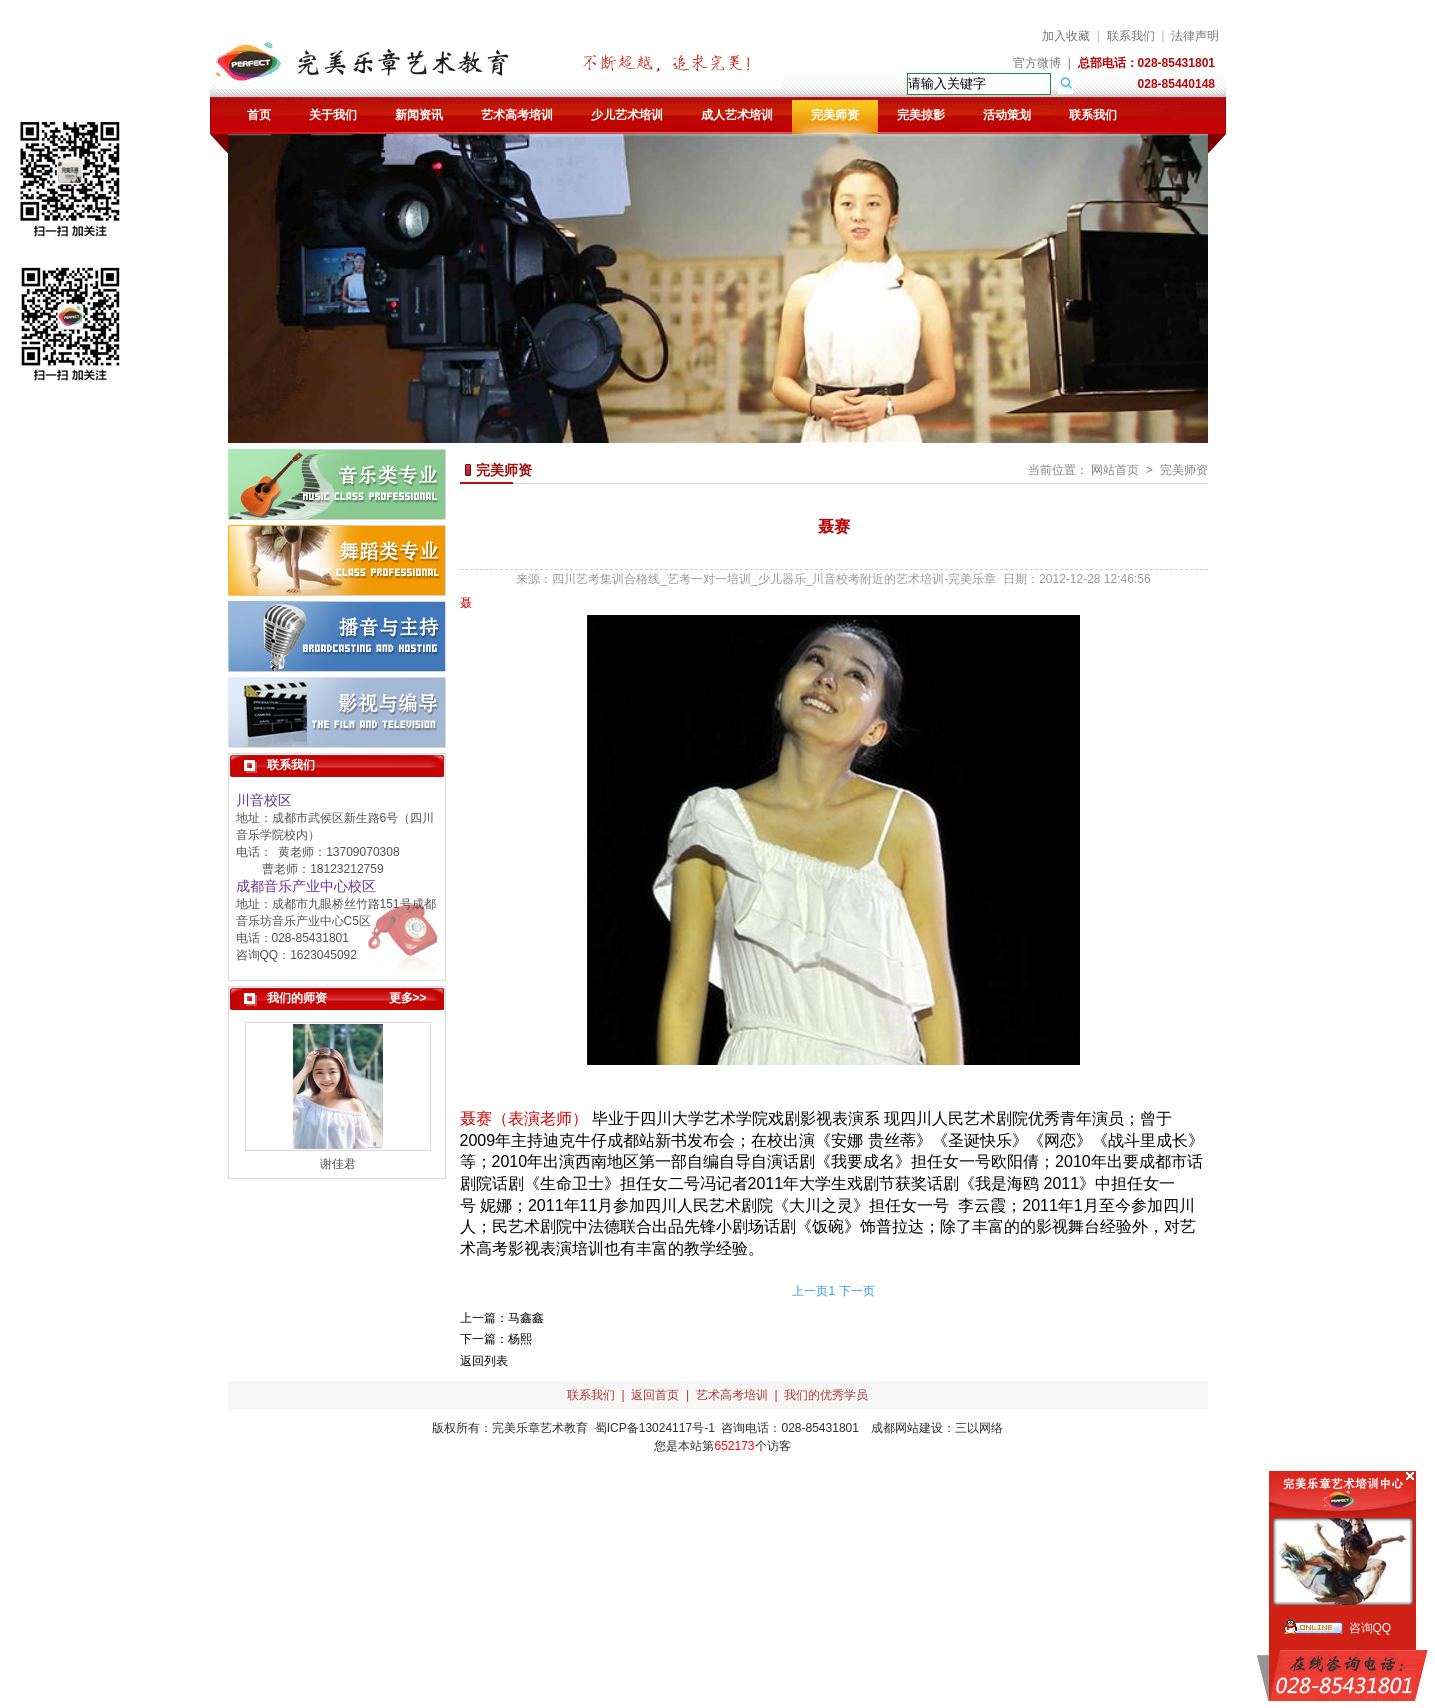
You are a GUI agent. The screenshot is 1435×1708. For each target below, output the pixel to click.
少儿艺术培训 (627, 115)
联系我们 (1131, 36)
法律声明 (1195, 36)
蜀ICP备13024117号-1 (655, 1428)
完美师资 (835, 115)
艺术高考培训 (517, 115)
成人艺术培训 (737, 115)
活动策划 (1007, 115)
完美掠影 (921, 115)
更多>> (408, 998)
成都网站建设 (907, 1428)
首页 (259, 115)
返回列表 (484, 1361)
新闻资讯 (419, 115)
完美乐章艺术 (528, 1428)
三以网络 (979, 1428)
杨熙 (520, 1339)
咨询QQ (1370, 1628)
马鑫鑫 (526, 1318)
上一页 (810, 1291)
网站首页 (1115, 470)
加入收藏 (1066, 36)
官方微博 (1037, 63)
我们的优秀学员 (826, 1395)
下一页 (857, 1291)
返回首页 (655, 1395)
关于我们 (333, 115)
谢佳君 (338, 1164)
